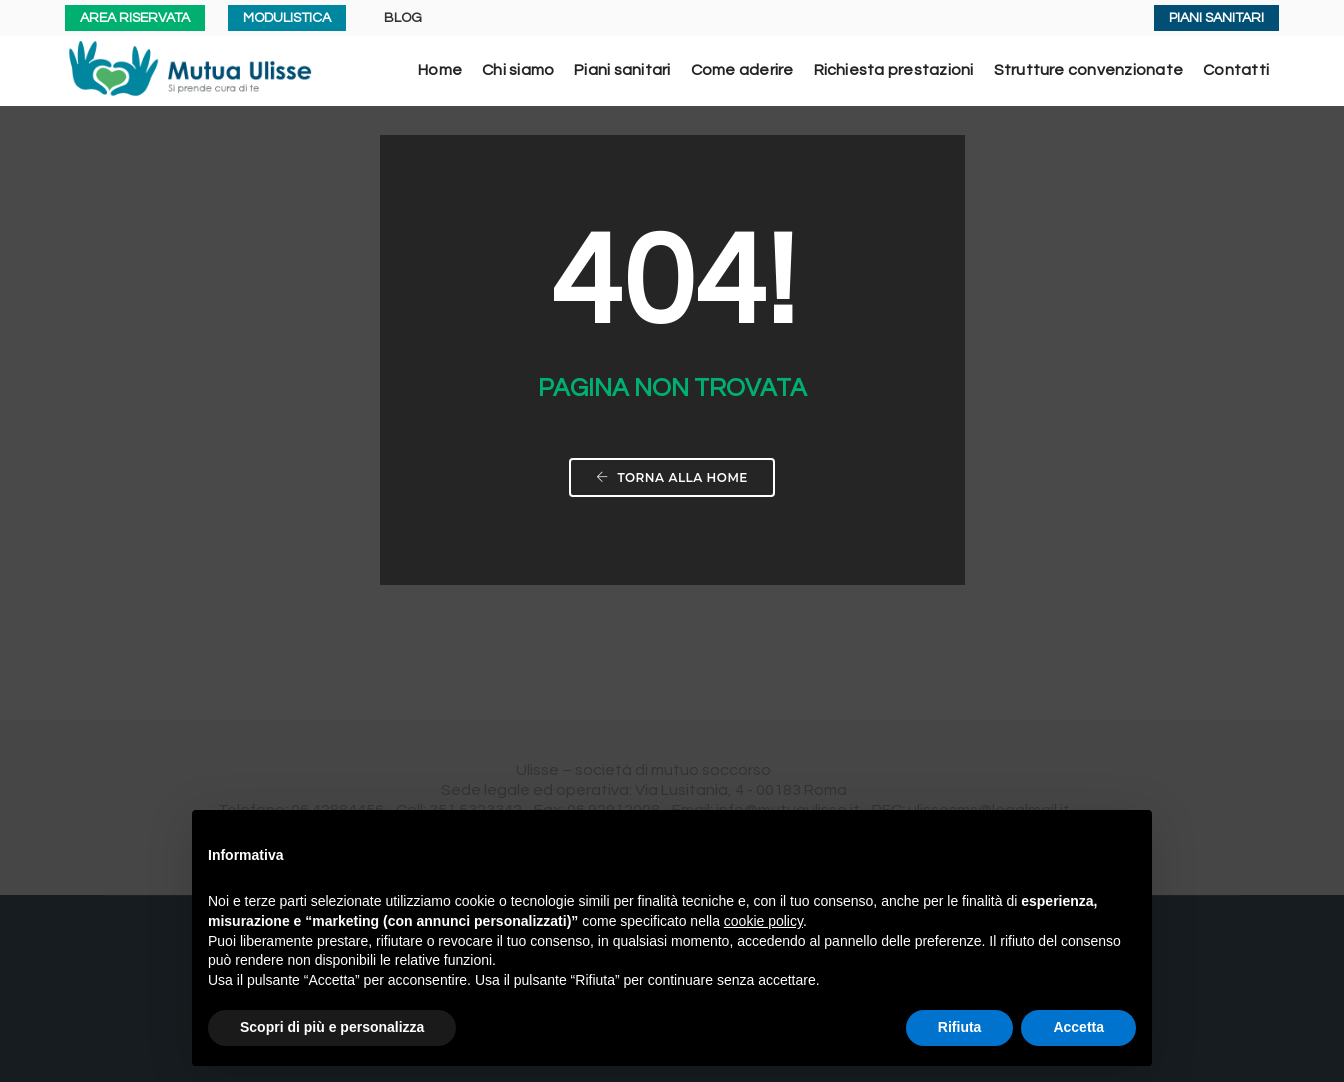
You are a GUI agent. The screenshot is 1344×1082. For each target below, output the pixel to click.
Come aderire (742, 70)
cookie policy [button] (763, 921)
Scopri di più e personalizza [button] (332, 1027)
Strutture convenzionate (1089, 70)
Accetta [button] (1078, 1027)
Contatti (1236, 70)
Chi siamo (518, 70)
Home (440, 70)
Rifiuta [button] (960, 1027)
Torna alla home (672, 477)
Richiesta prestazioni (894, 70)
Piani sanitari (622, 70)
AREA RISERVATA (135, 18)
